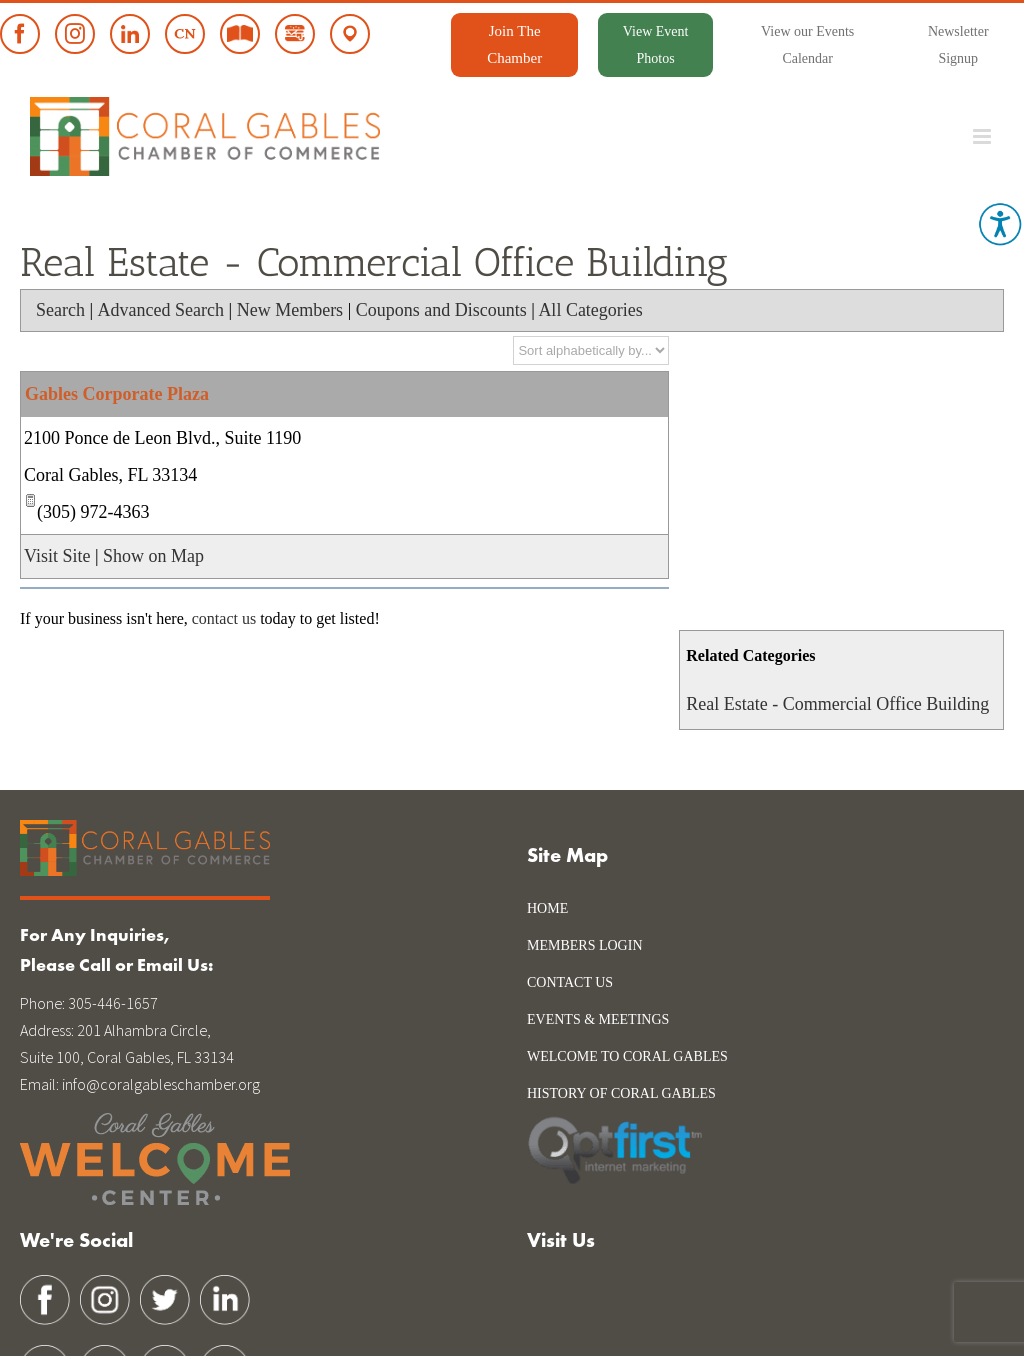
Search (60, 310)
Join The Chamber (514, 44)
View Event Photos (656, 45)
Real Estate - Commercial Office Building (837, 704)
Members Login (585, 945)
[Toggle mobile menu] (983, 136)
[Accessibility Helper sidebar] (1000, 224)
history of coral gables (621, 1093)
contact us (224, 618)
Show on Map (153, 556)
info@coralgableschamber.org (161, 1084)
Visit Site (57, 556)
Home (547, 908)
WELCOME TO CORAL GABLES (627, 1056)
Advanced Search (161, 310)
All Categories (590, 310)
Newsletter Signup (958, 45)
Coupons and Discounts (441, 310)
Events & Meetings (598, 1019)
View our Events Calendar (807, 45)
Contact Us (570, 982)
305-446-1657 (113, 1003)
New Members (290, 310)
